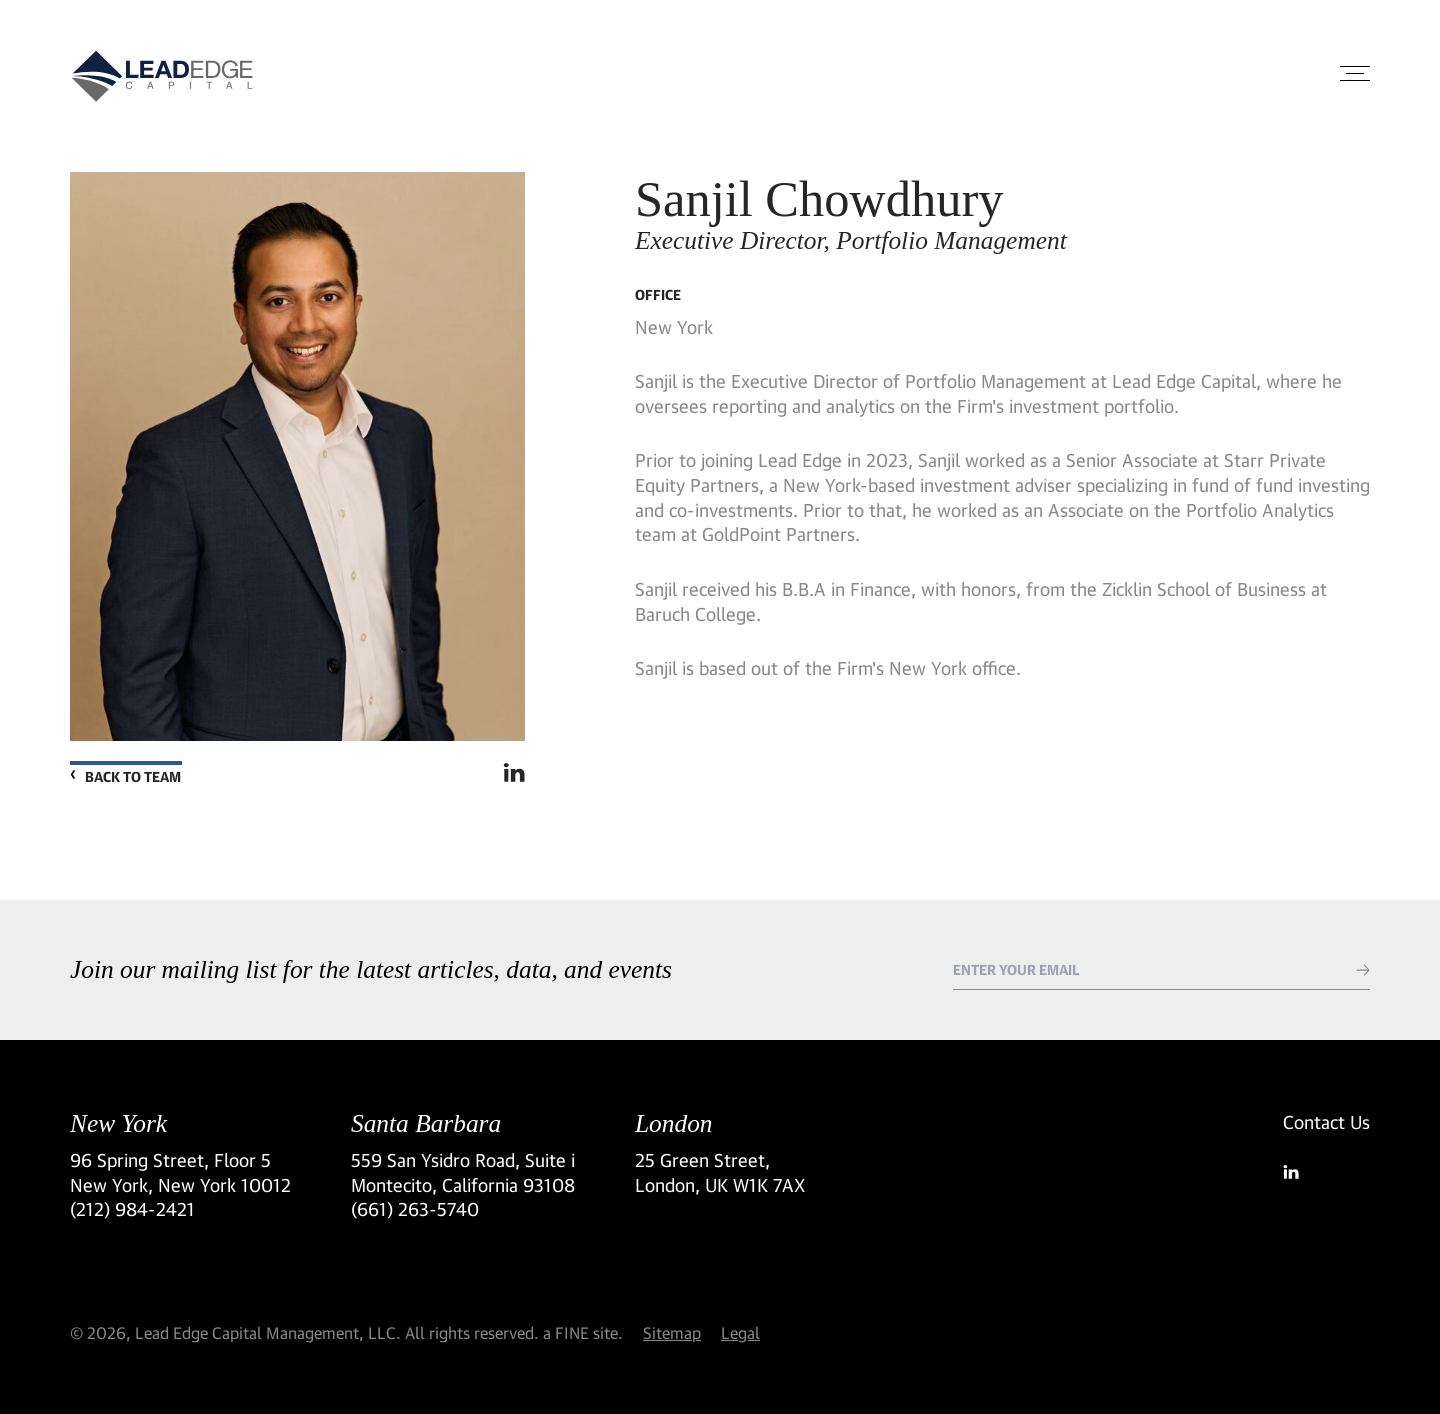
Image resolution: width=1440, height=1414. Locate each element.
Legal (740, 1332)
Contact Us (1326, 1122)
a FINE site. (583, 1332)
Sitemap (672, 1332)
